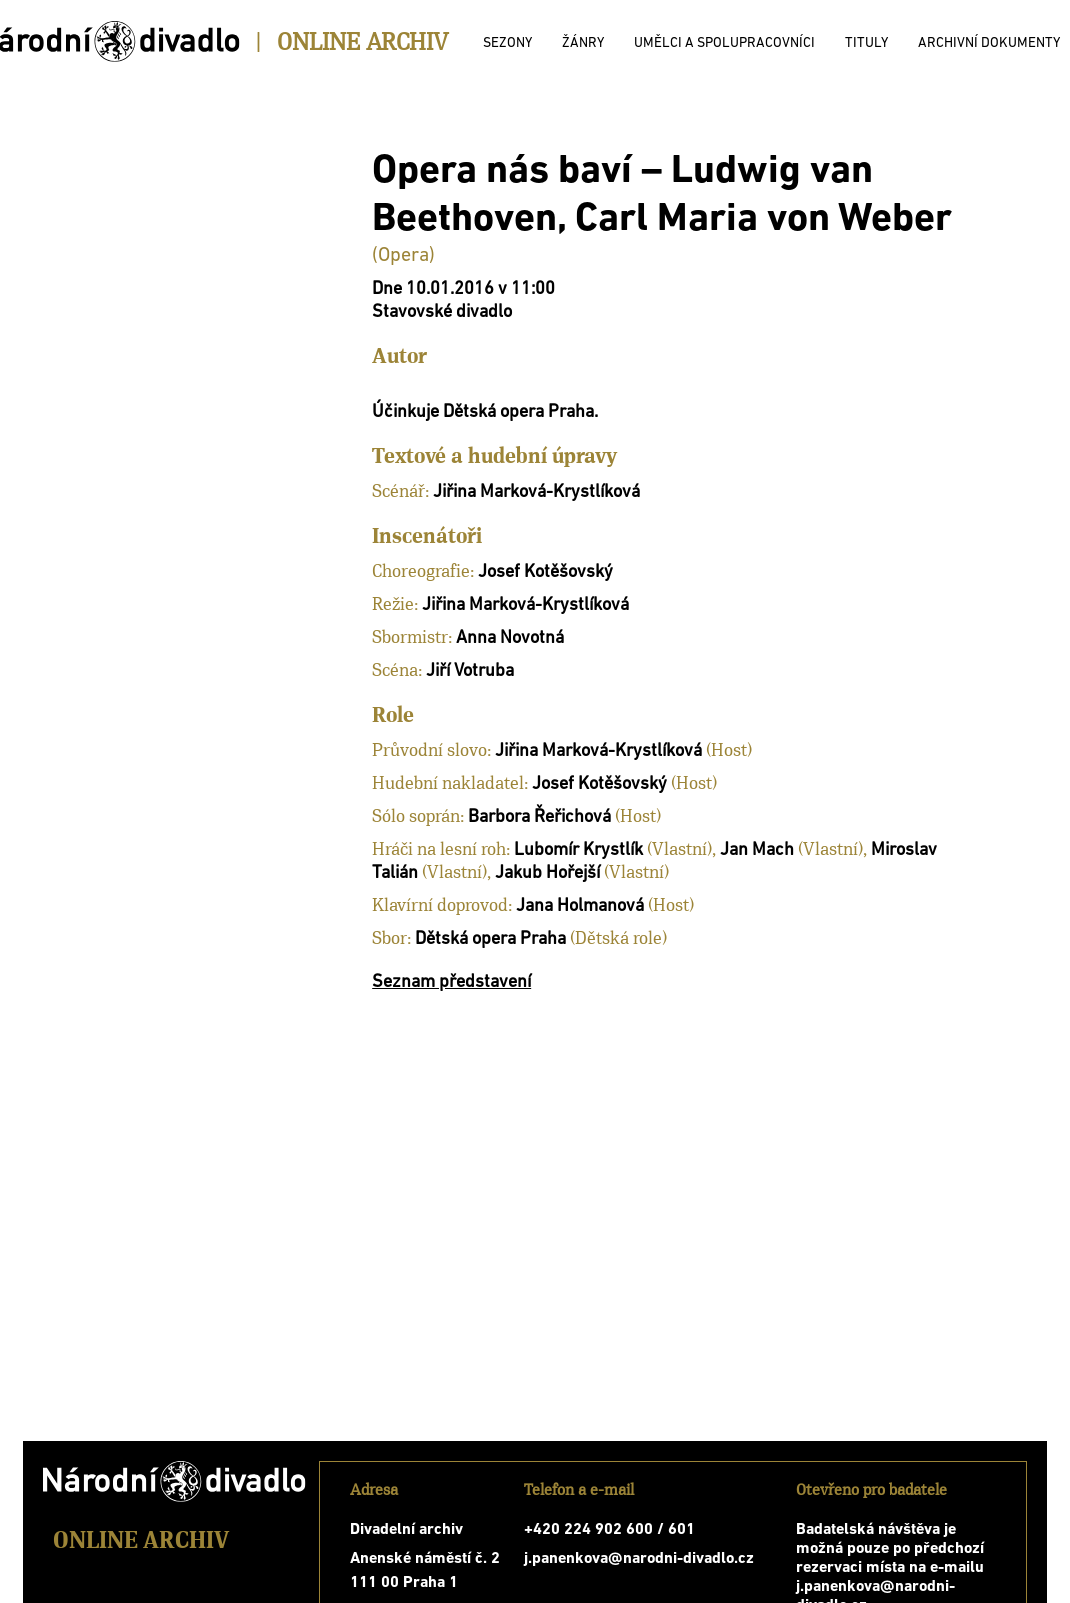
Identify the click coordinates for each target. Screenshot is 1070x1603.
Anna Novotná (510, 638)
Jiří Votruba (470, 671)
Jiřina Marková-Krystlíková (536, 492)
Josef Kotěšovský (545, 572)
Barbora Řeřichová (539, 817)
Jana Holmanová (580, 906)
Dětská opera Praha (490, 939)
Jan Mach (757, 850)
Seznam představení (451, 982)
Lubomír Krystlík (578, 850)
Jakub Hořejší (547, 873)
